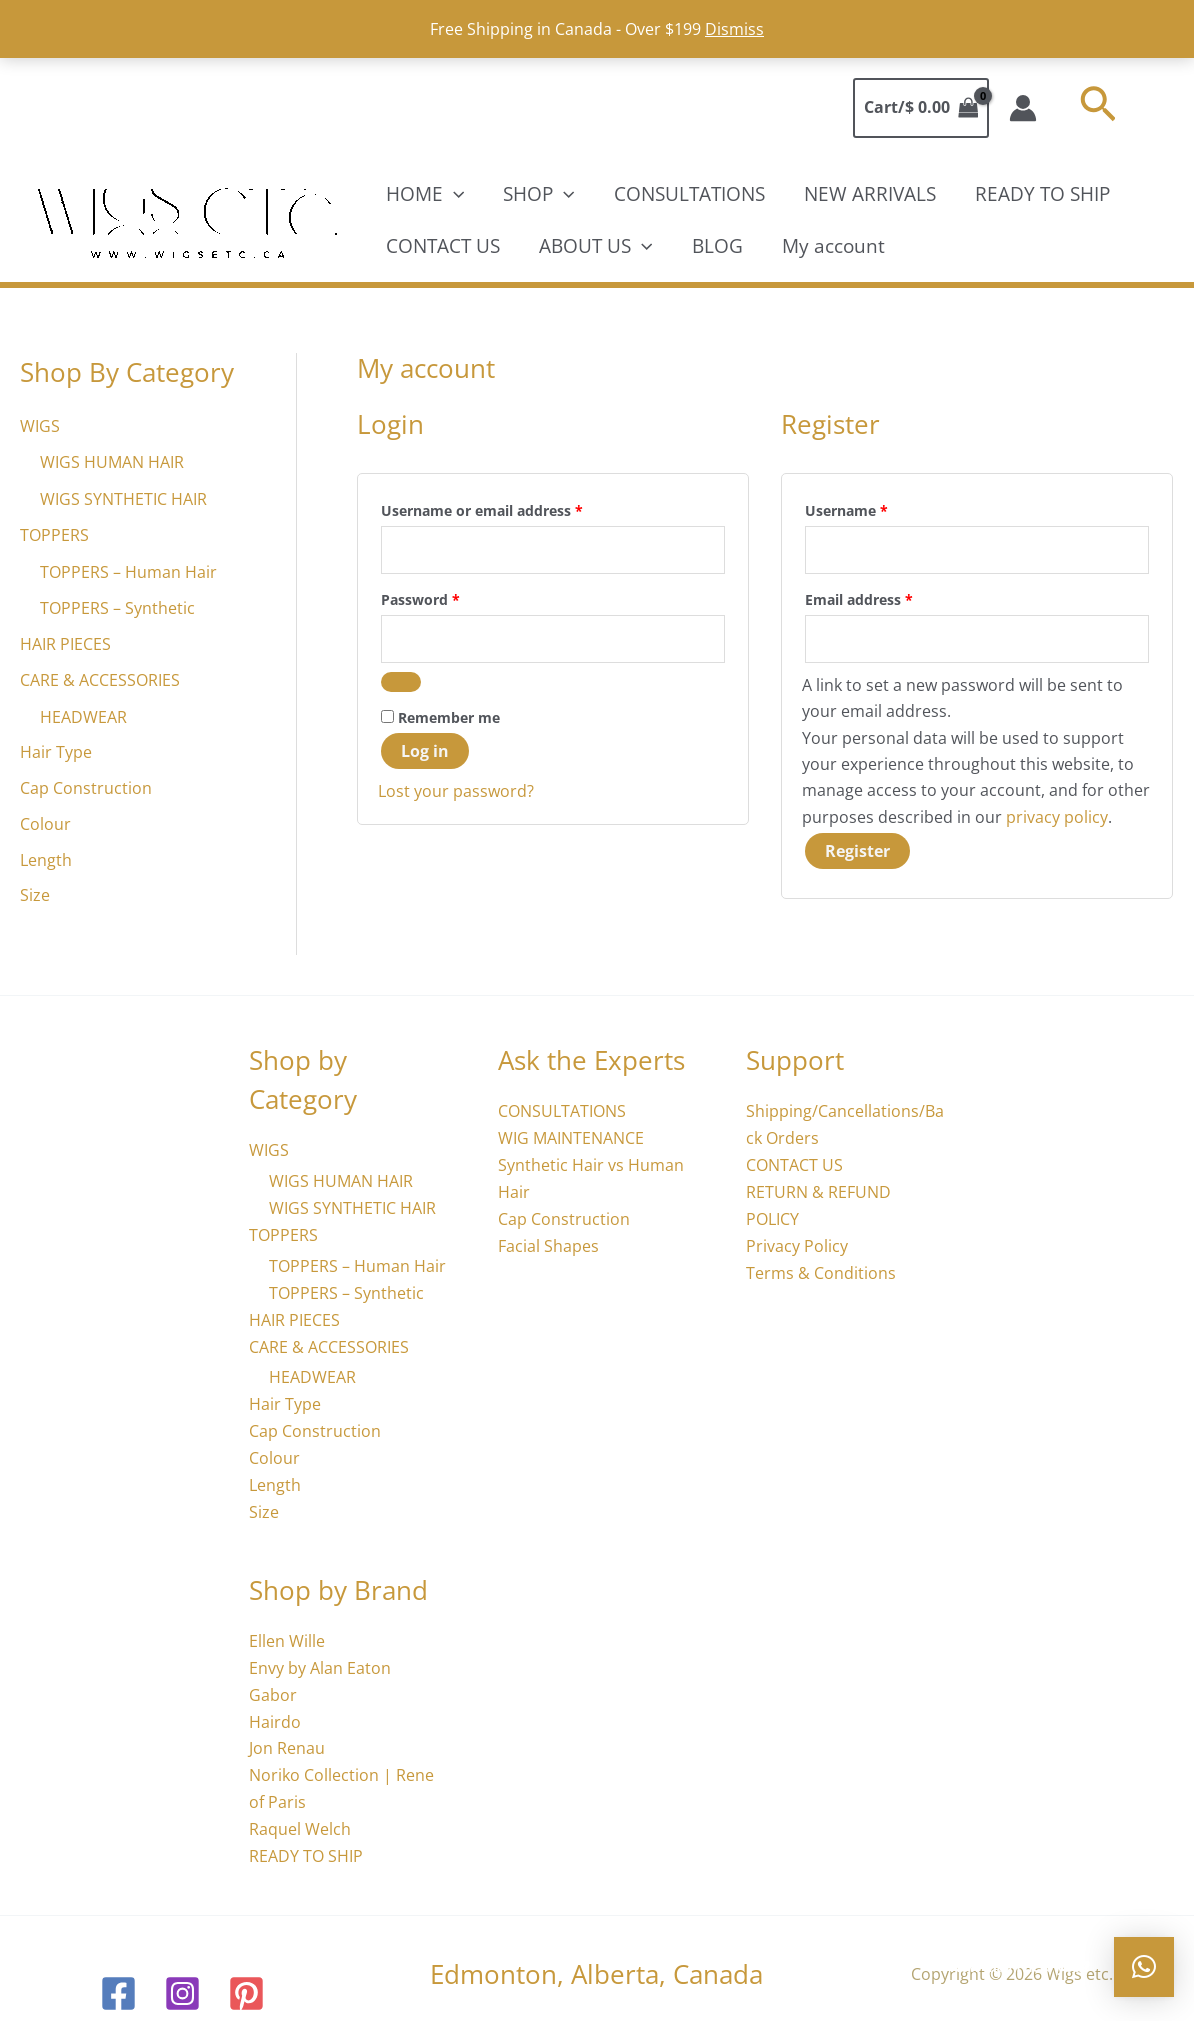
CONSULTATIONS (686, 194)
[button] (1098, 107)
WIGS (40, 426)
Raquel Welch (300, 1819)
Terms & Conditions (821, 1270)
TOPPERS (54, 534)
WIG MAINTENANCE (571, 1138)
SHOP (537, 194)
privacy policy (1057, 817)
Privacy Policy (797, 1244)
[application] (452, 194)
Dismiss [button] (734, 29)
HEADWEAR (83, 714)
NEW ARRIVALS (866, 194)
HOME (424, 194)
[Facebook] (118, 1982)
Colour (45, 822)
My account (829, 246)
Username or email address (512, 508)
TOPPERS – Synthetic (117, 606)
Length (46, 858)
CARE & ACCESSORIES (100, 678)
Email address (889, 597)
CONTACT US (442, 246)
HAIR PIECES (65, 642)
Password (451, 597)
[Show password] (401, 682)
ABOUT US (593, 246)
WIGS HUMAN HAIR (112, 462)
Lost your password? (456, 791)
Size (35, 894)
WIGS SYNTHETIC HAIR (123, 498)
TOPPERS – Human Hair (128, 570)
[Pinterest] (246, 1982)
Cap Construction (86, 786)
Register (857, 851)
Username (877, 508)
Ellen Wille (287, 1634)
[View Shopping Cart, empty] (921, 108)
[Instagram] (182, 1982)
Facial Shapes (548, 1244)
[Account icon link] (1023, 108)
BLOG (714, 246)
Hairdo (275, 1713)
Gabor (273, 1687)
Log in (425, 751)
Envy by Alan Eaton (320, 1660)
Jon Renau (287, 1740)
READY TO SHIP (1037, 194)
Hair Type (56, 750)
